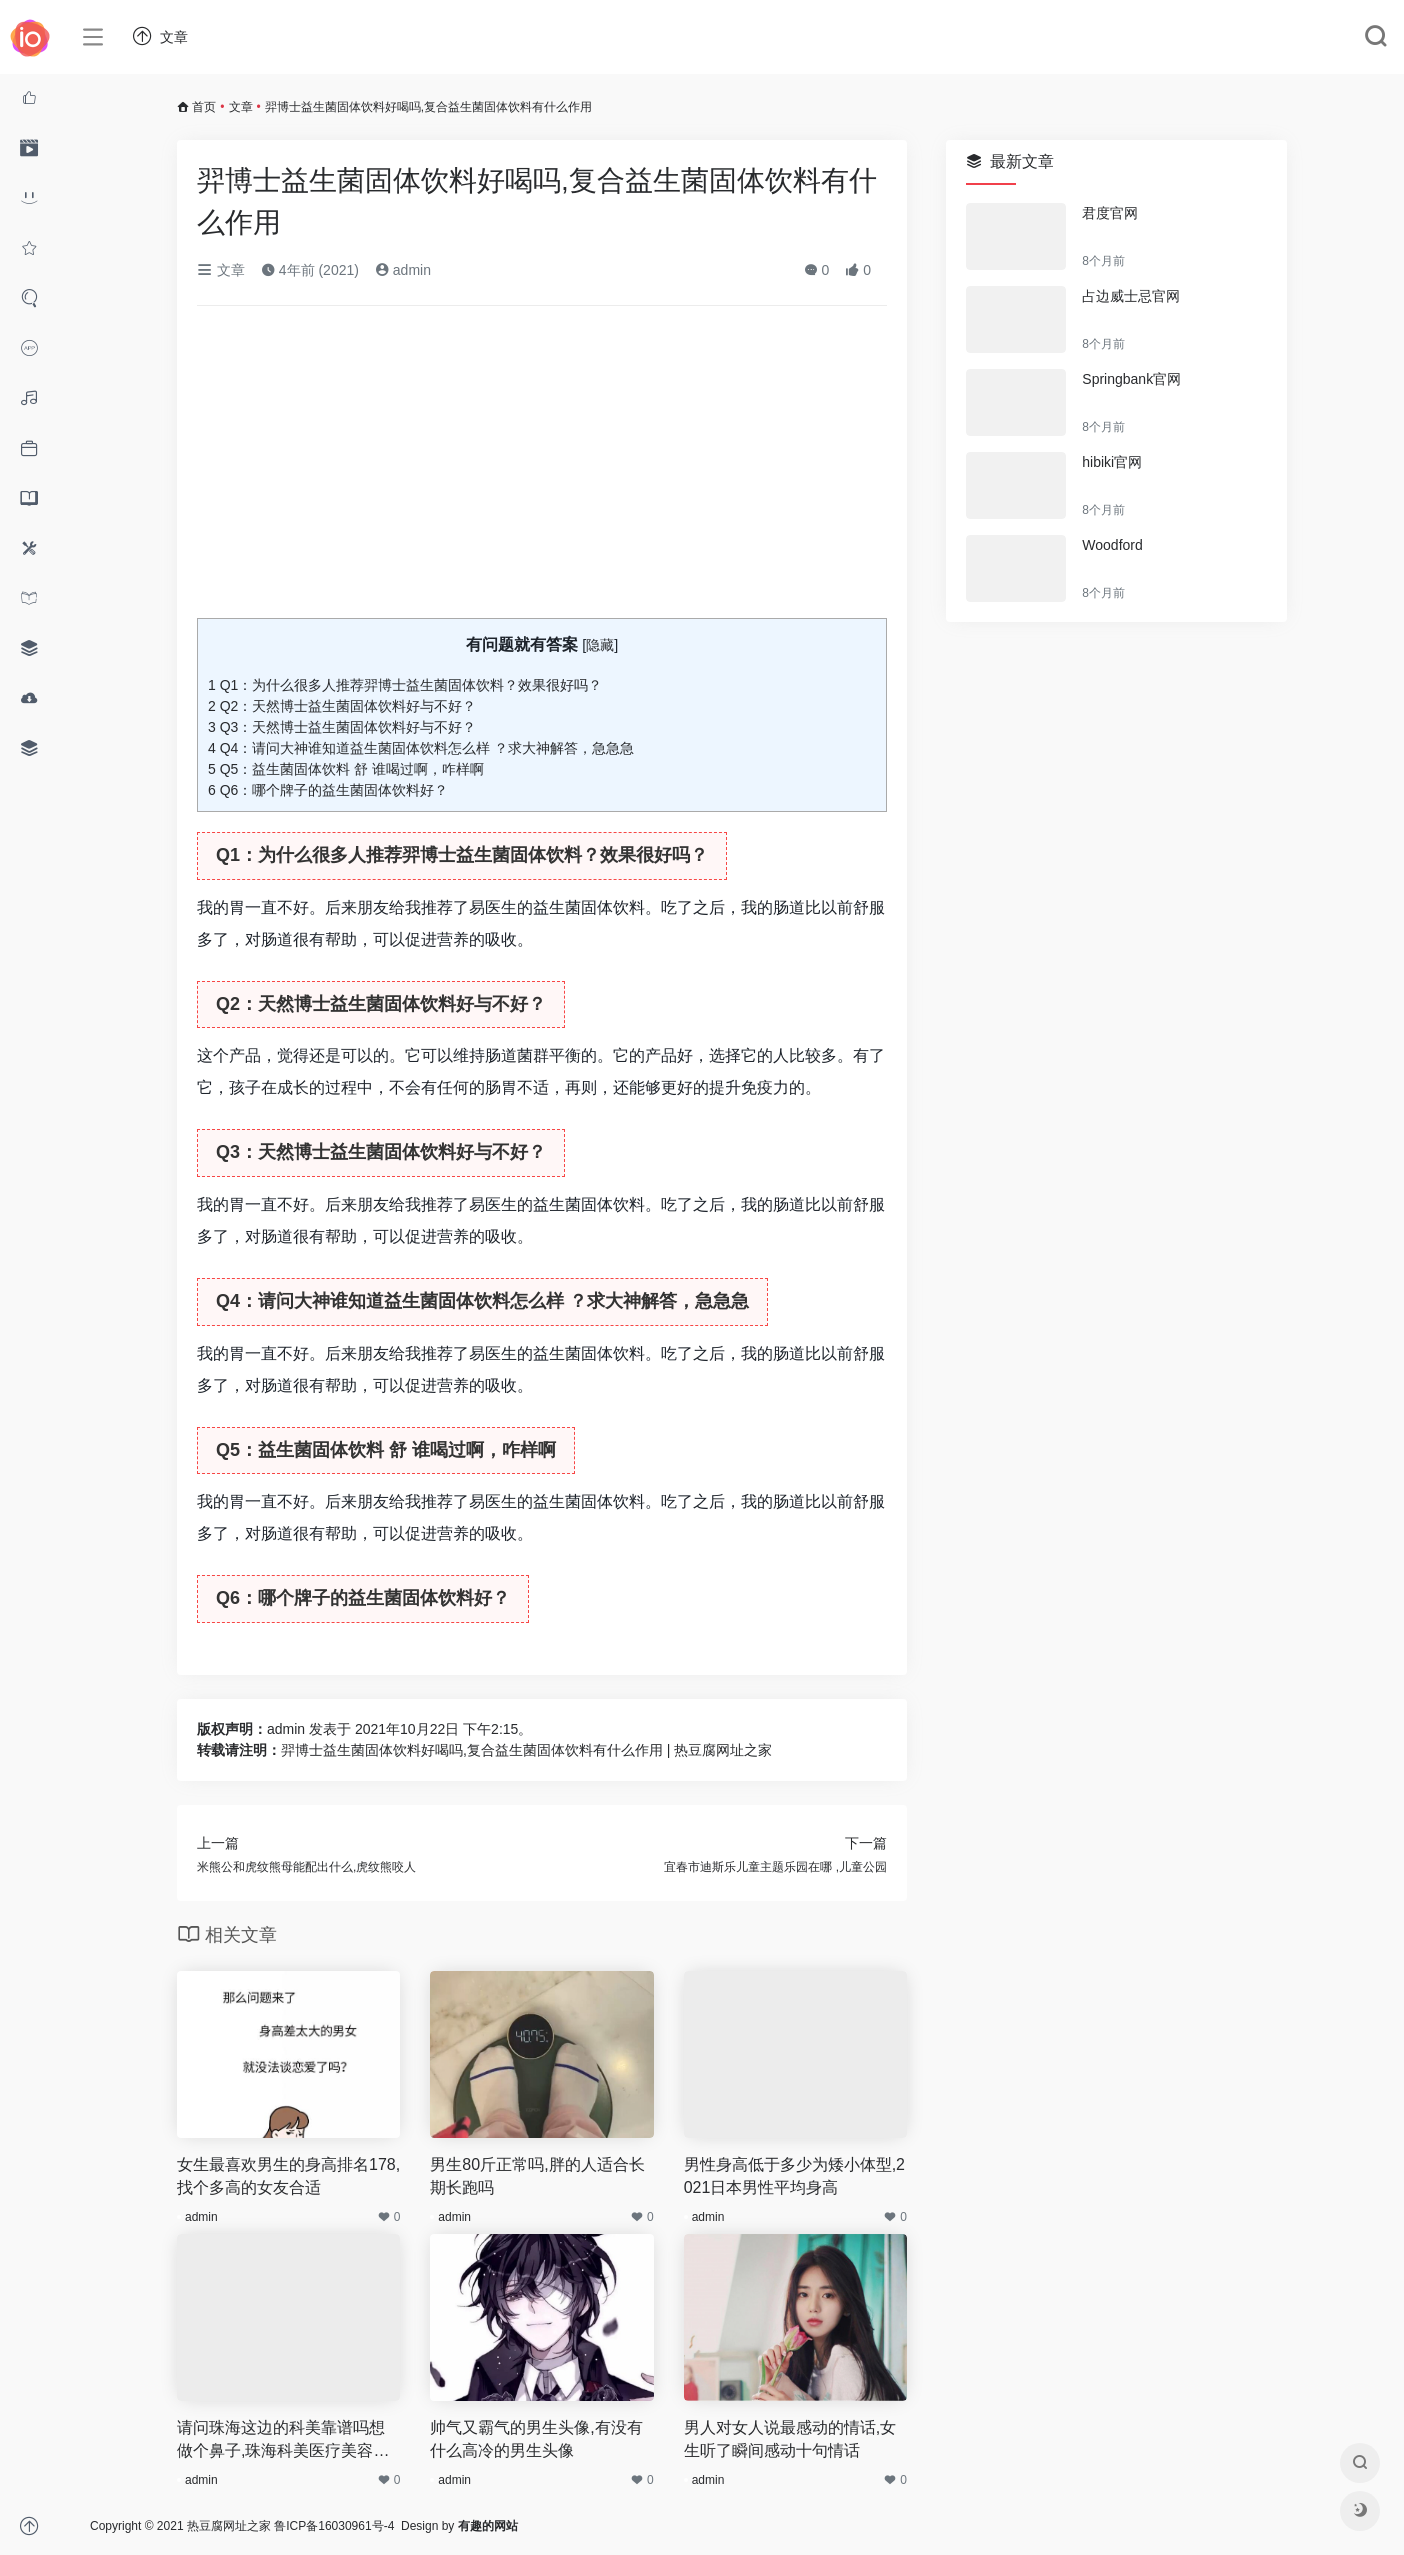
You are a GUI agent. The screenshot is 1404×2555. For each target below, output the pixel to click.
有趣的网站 (488, 2526)
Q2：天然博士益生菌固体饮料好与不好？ (342, 706)
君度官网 (1110, 213)
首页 (204, 107)
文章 (241, 107)
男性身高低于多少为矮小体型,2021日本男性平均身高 (794, 2176)
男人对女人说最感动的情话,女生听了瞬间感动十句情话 (790, 2439)
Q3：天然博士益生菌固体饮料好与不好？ (342, 727)
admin (403, 270)
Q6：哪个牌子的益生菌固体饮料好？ (328, 790)
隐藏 (600, 645)
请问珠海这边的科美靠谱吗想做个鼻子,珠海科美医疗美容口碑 (283, 2441)
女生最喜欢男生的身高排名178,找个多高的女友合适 (288, 2176)
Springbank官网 (1131, 379)
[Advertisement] (542, 470)
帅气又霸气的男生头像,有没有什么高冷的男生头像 (536, 2439)
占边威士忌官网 (1131, 296)
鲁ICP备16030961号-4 (334, 2526)
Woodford (1112, 545)
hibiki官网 (1112, 462)
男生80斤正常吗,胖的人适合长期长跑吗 (537, 2176)
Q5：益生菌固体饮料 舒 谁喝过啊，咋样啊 (346, 769)
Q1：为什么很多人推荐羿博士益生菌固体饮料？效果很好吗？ (405, 685)
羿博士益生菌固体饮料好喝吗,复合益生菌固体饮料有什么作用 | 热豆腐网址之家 (526, 1750)
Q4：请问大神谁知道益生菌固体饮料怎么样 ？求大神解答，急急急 (421, 748)
